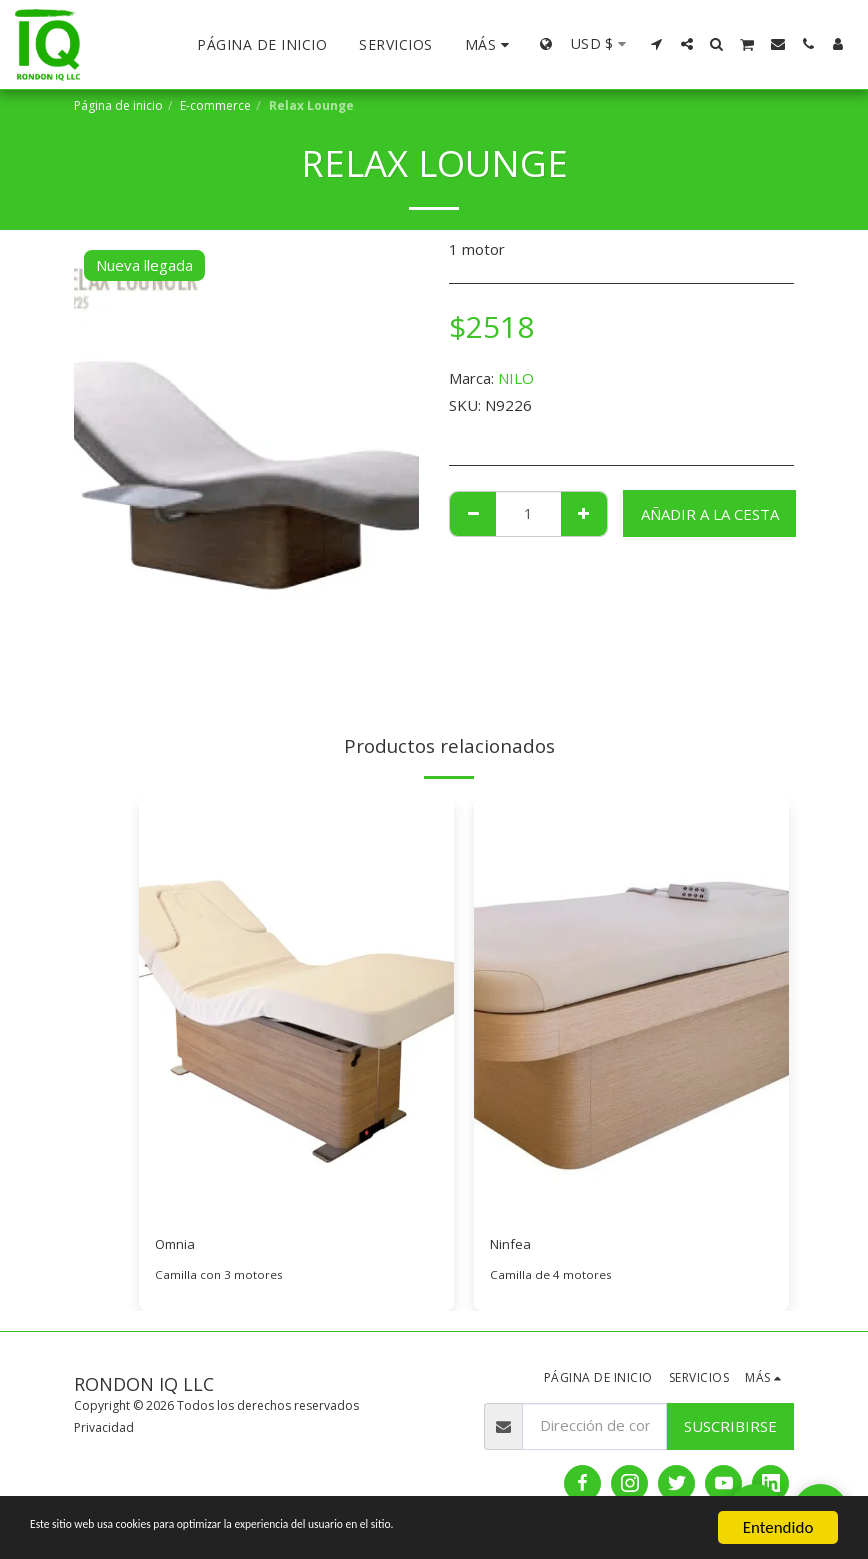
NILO (516, 378)
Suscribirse (730, 1428)
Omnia (177, 1246)
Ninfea (512, 1246)
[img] (296, 1009)
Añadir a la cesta (710, 514)
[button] (657, 44)
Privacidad (104, 1430)
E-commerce (215, 105)
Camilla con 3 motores (219, 1277)
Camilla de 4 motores (551, 1277)
